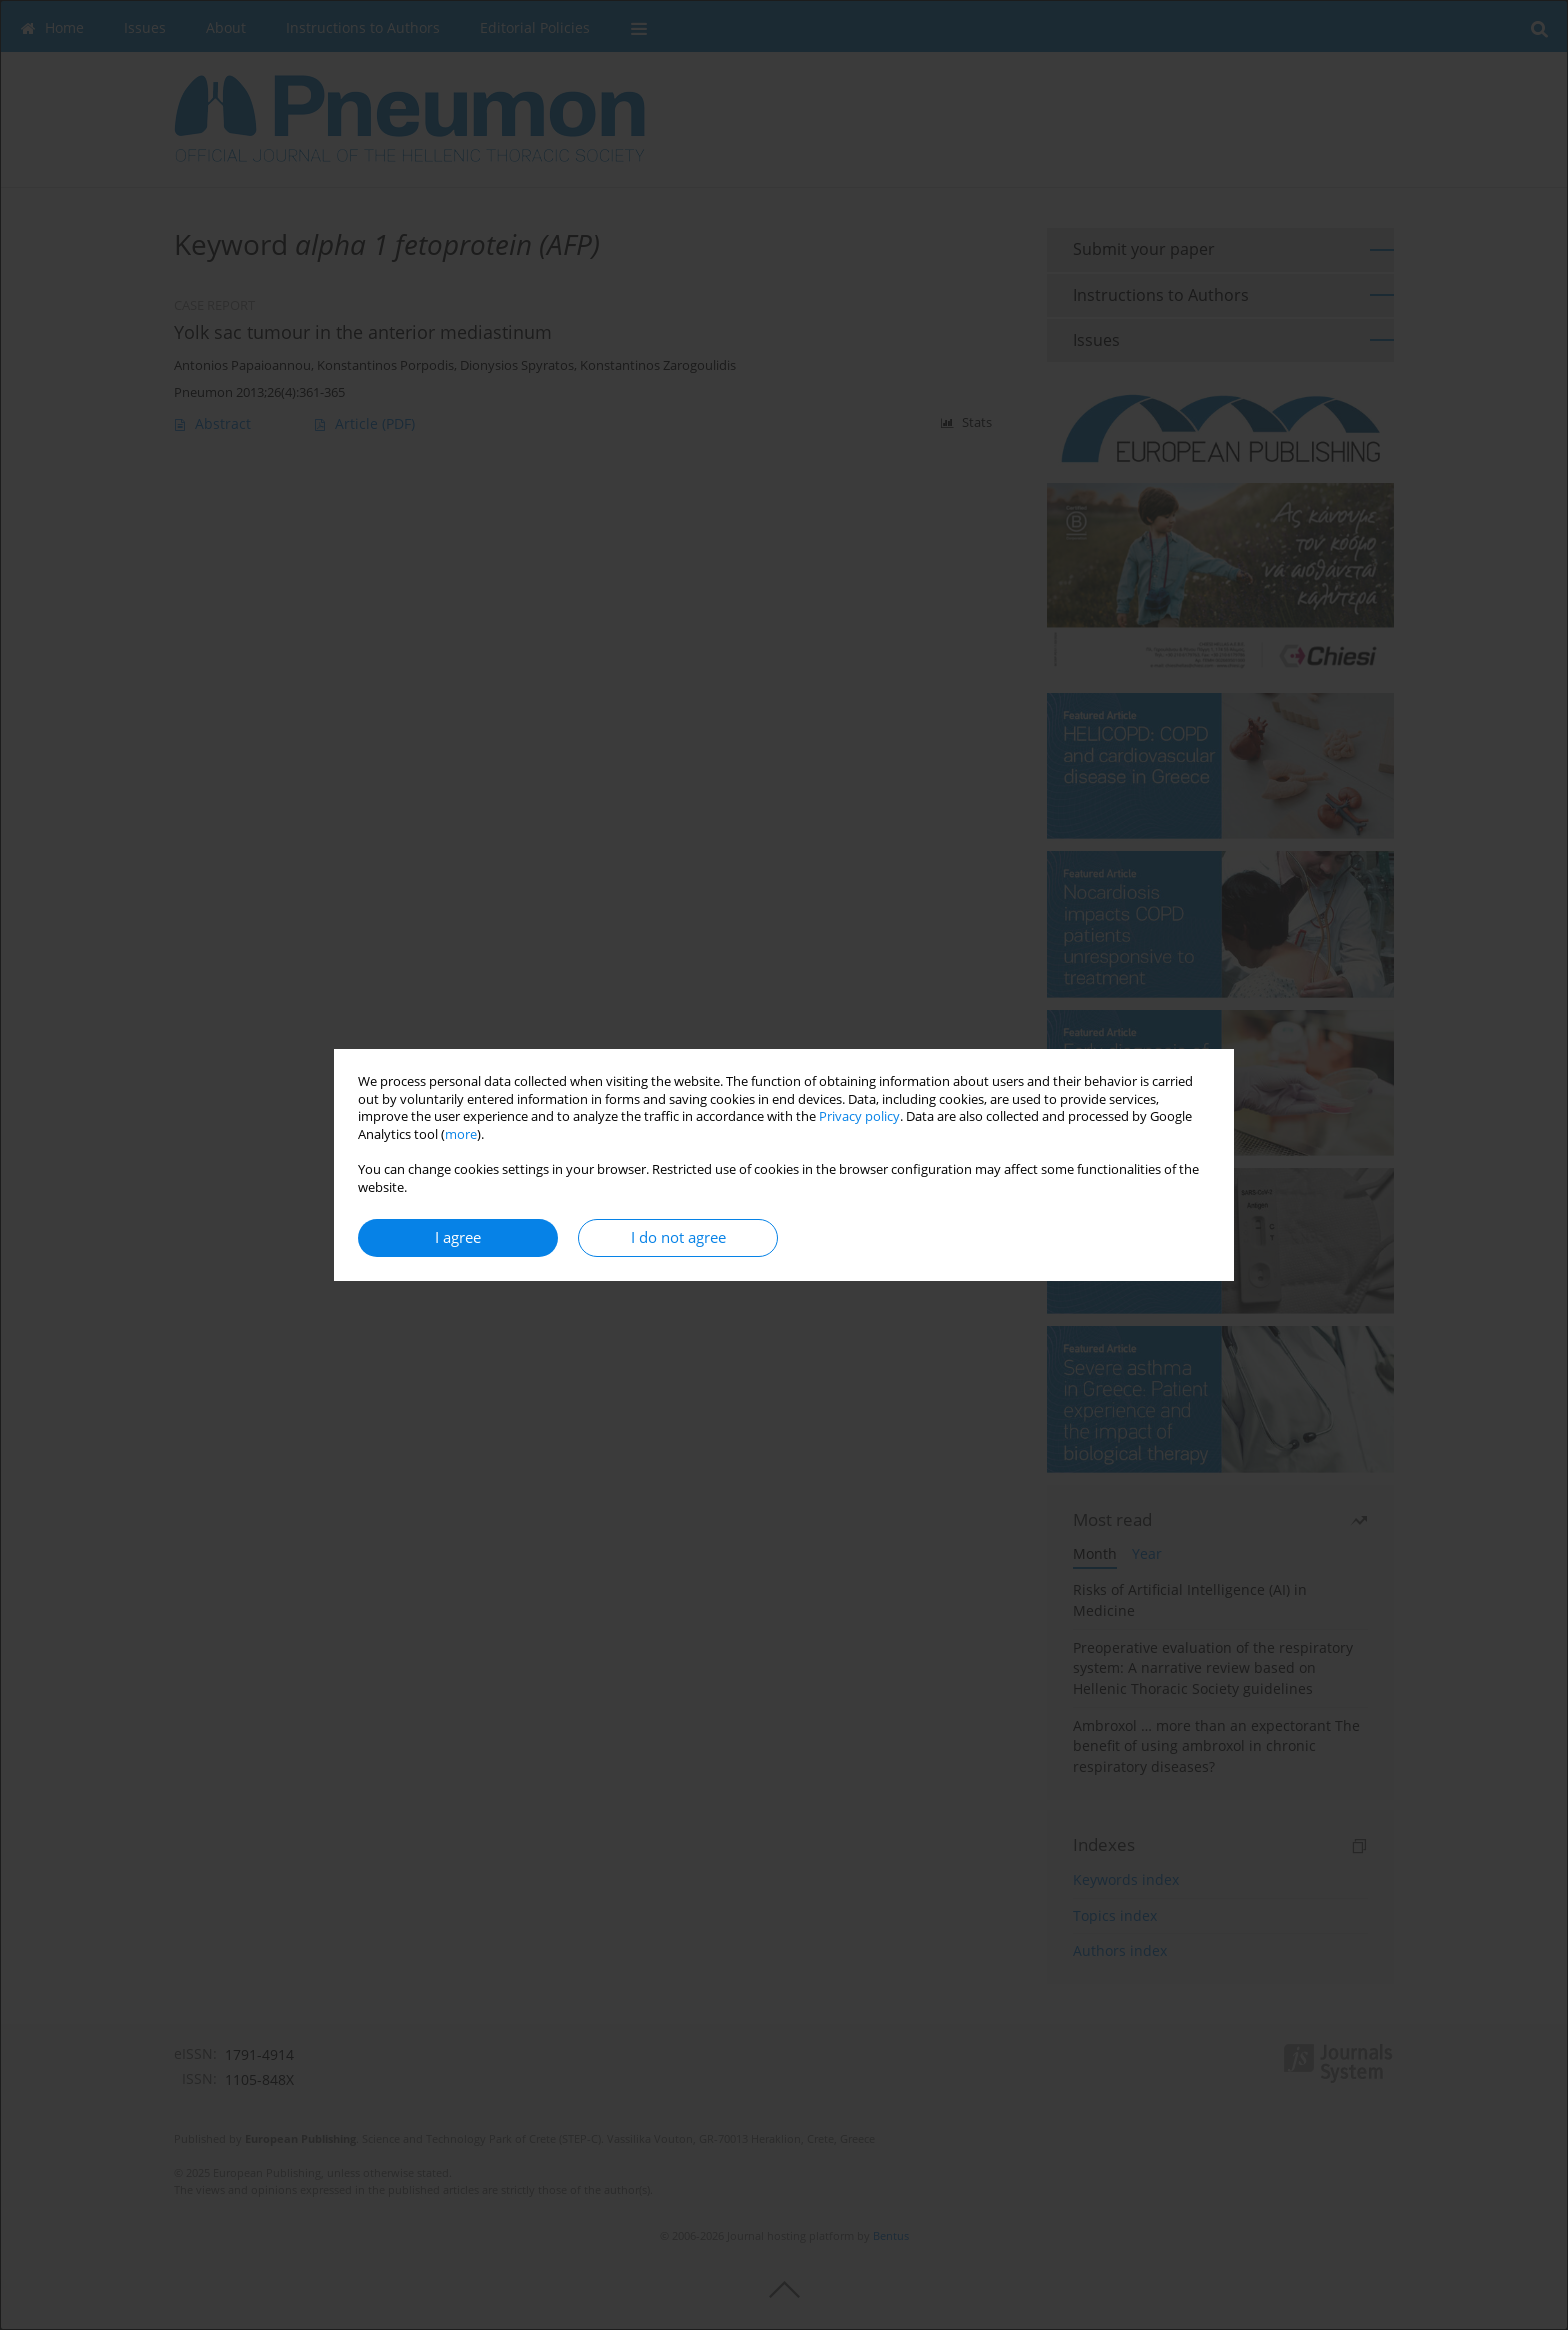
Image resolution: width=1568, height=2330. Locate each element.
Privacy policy (859, 1116)
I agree (458, 1237)
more (461, 1134)
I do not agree (678, 1237)
